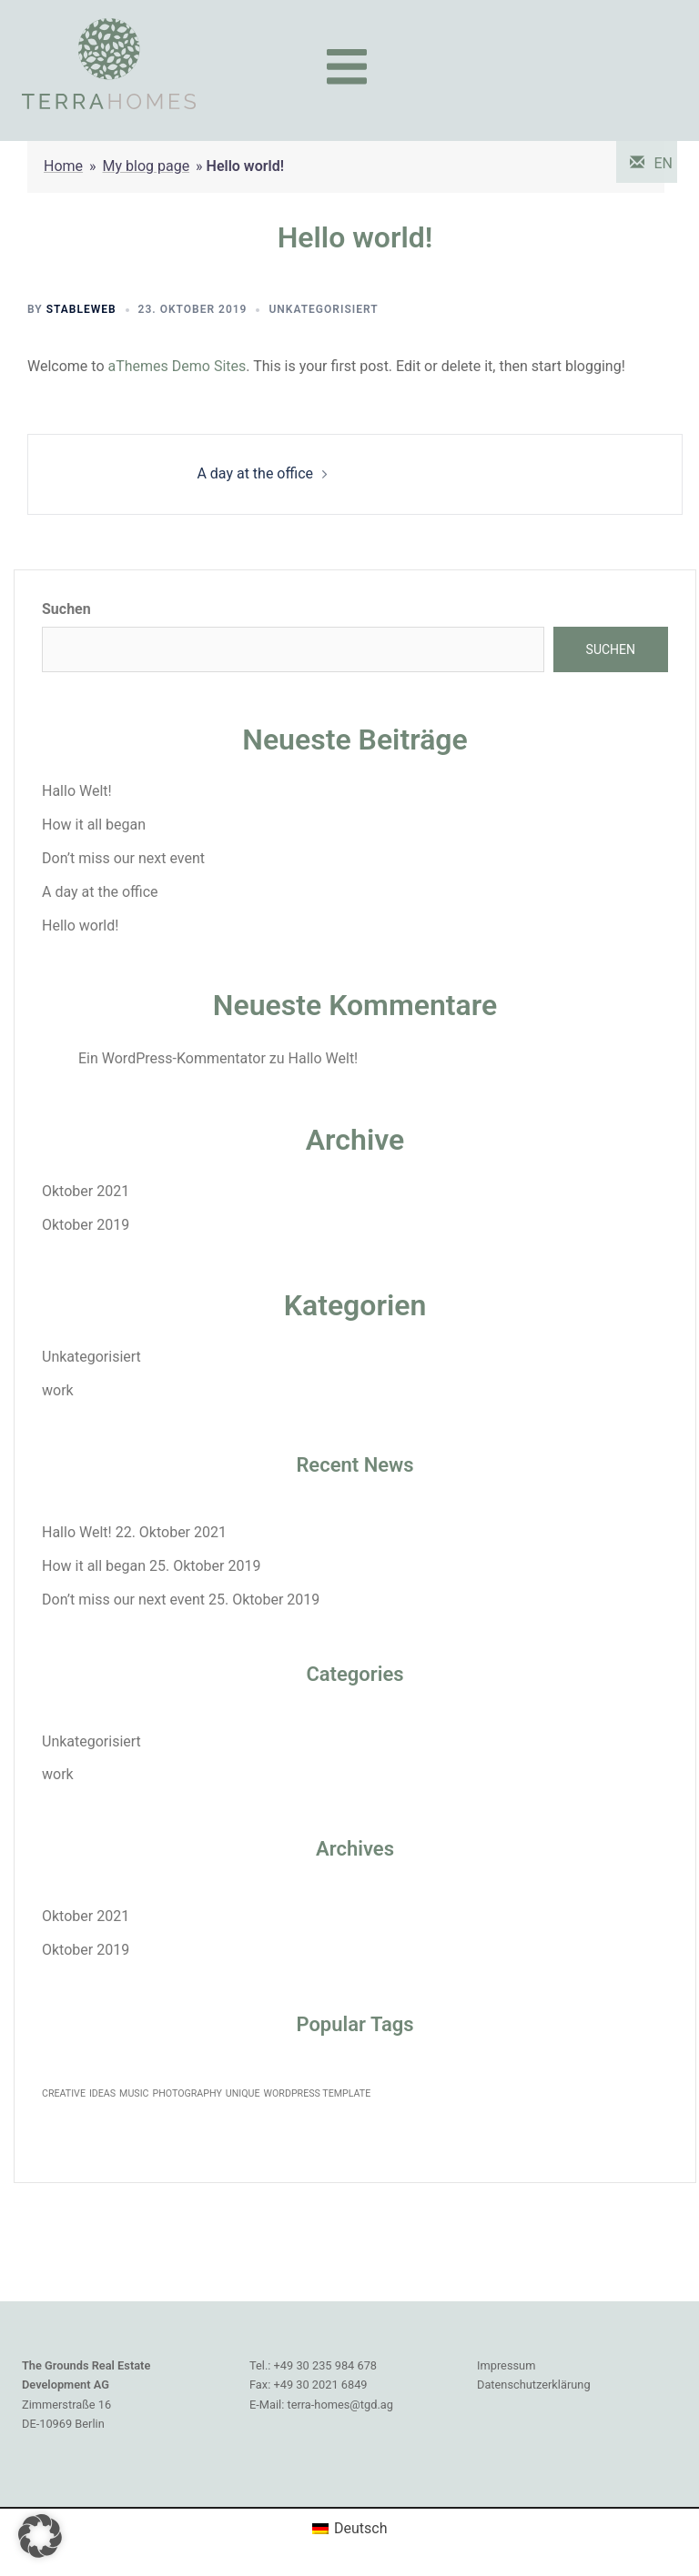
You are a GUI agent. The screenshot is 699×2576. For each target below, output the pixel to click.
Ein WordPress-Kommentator (172, 1058)
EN (663, 163)
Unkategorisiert (323, 309)
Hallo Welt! (77, 791)
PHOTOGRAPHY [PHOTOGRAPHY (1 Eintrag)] (186, 2093)
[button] (40, 2536)
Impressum (506, 2365)
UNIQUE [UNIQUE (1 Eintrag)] (243, 2093)
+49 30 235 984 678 (325, 2365)
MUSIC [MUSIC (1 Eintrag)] (133, 2093)
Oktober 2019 (85, 1224)
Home (63, 166)
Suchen (66, 609)
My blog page (146, 166)
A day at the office (255, 473)
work (58, 1390)
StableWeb (81, 309)
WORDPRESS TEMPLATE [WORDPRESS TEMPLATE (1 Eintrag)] (317, 2093)
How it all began (94, 824)
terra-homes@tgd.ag (339, 2404)
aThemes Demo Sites (176, 366)
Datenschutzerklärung (534, 2384)
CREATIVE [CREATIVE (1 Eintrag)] (64, 2093)
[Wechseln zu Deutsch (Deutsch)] (350, 2528)
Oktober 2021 (85, 1191)
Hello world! (80, 925)
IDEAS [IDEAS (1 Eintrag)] (102, 2093)
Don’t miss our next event (123, 858)
